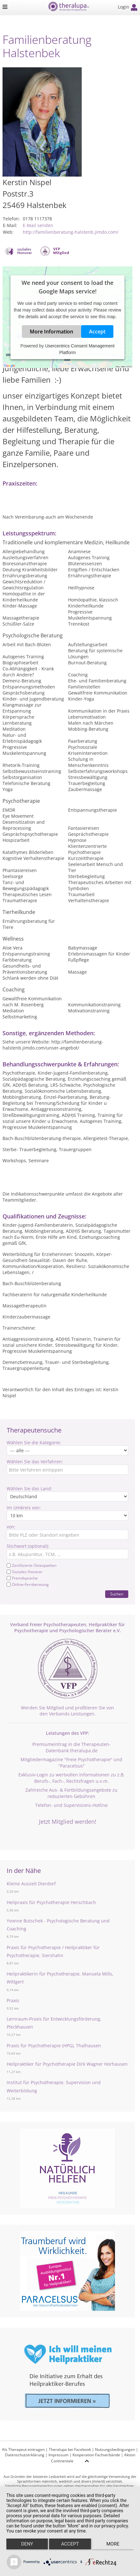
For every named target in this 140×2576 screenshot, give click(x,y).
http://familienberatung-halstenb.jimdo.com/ (70, 232)
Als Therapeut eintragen (23, 2449)
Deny (27, 2544)
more (112, 2544)
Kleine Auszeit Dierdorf (31, 1884)
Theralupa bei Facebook (70, 2449)
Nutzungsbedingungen (115, 2449)
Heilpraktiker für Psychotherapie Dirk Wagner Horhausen (67, 2064)
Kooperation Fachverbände (96, 2455)
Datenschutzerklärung (24, 2455)
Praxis (13, 2000)
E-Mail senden (38, 225)
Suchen (116, 1594)
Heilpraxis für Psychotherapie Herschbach (51, 1902)
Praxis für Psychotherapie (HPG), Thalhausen (54, 2046)
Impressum (58, 2455)
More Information (51, 331)
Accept (97, 331)
